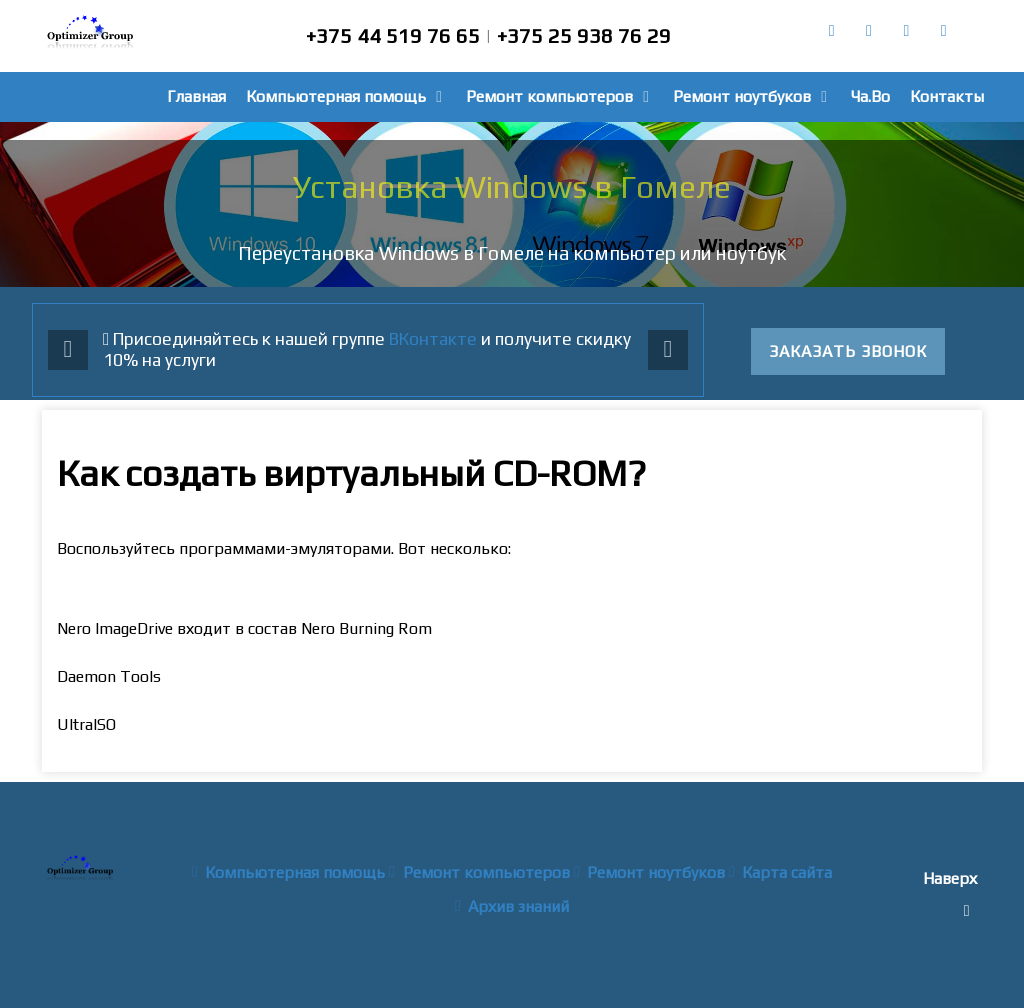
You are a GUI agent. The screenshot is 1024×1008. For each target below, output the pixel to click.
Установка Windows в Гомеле (512, 186)
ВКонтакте (433, 339)
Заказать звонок (848, 351)
